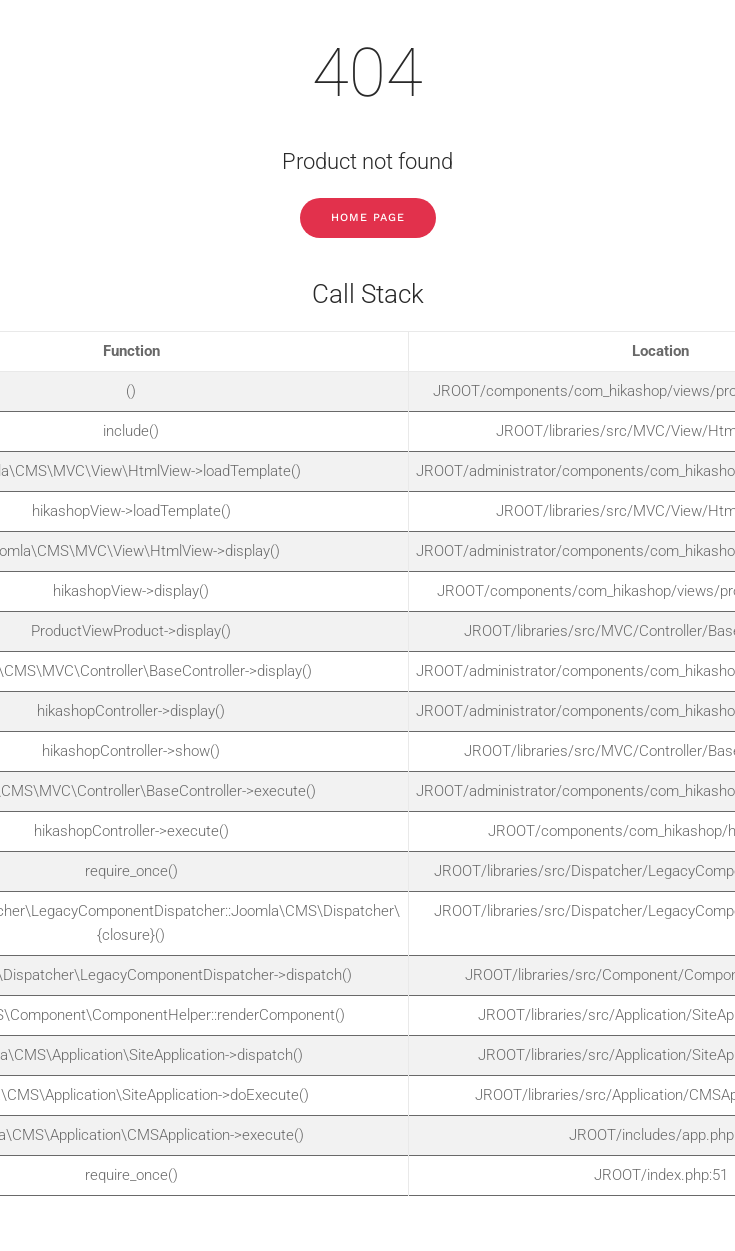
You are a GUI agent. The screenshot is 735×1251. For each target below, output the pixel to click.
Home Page (368, 217)
